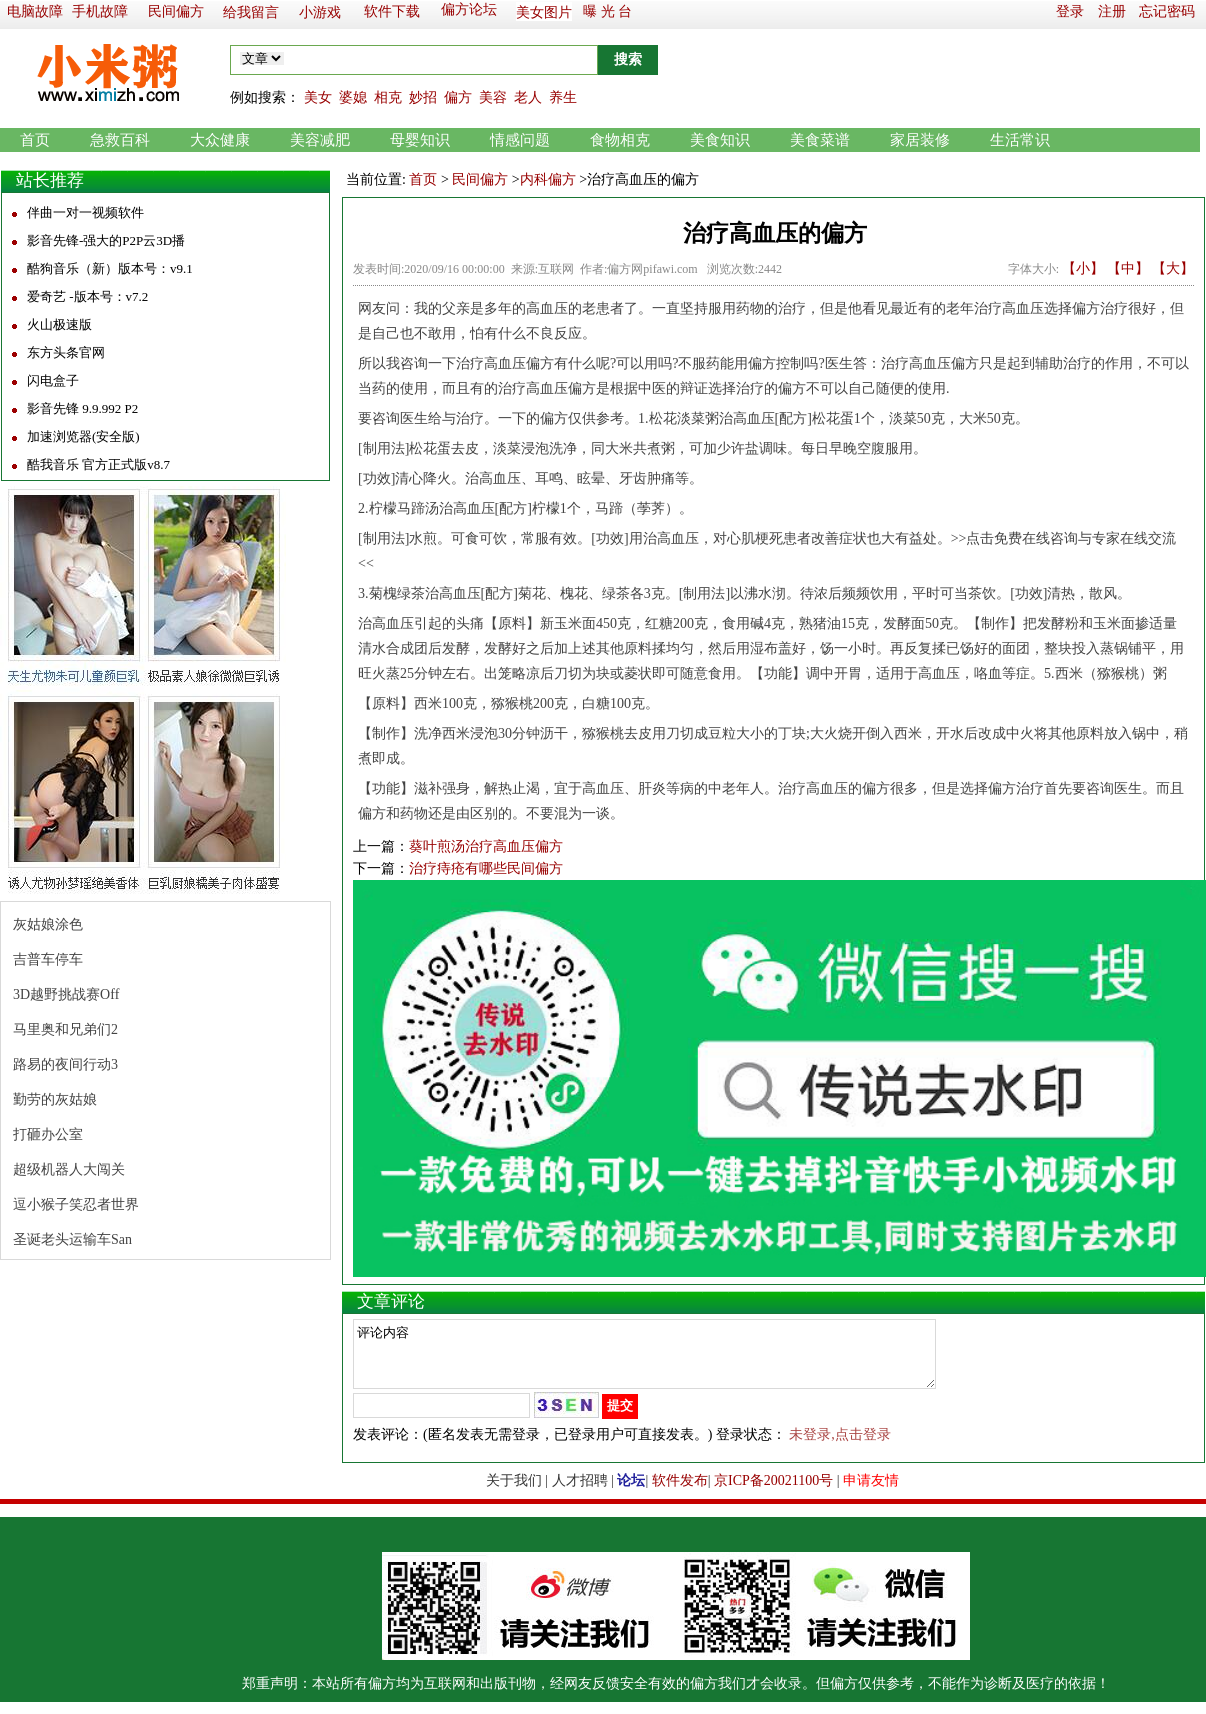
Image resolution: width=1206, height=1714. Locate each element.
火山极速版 (59, 324)
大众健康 (220, 140)
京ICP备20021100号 (773, 1492)
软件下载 (392, 11)
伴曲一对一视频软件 (85, 212)
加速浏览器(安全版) (83, 436)
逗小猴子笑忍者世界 (76, 1204)
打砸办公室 (48, 1134)
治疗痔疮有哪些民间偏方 (486, 868)
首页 (35, 140)
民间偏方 (176, 11)
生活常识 (1020, 140)
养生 (563, 97)
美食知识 (720, 140)
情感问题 (520, 140)
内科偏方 (548, 179)
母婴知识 (420, 140)
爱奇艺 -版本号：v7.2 (87, 296)
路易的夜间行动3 (65, 1064)
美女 (318, 97)
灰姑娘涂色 (48, 924)
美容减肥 (320, 140)
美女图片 (544, 12)
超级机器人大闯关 (69, 1169)
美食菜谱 (820, 140)
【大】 (1173, 268)
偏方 (458, 97)
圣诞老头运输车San (72, 1239)
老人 (528, 97)
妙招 (423, 97)
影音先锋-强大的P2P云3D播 (106, 240)
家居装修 (920, 140)
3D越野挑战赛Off (66, 994)
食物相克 (620, 140)
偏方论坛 (469, 9)
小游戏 (320, 12)
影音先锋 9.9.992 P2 (82, 408)
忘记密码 (1167, 11)
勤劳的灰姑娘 (55, 1099)
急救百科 (120, 140)
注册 (1112, 11)
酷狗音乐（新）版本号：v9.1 (110, 268)
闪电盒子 (53, 380)
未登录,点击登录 (840, 1446)
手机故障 (100, 11)
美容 (493, 97)
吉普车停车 (48, 959)
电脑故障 (35, 11)
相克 (388, 97)
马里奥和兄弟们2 (65, 1029)
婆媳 (353, 97)
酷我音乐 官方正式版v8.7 (98, 464)
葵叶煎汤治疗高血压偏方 (486, 846)
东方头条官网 (66, 352)
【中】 (1128, 268)
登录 (1070, 11)
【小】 (1083, 268)
